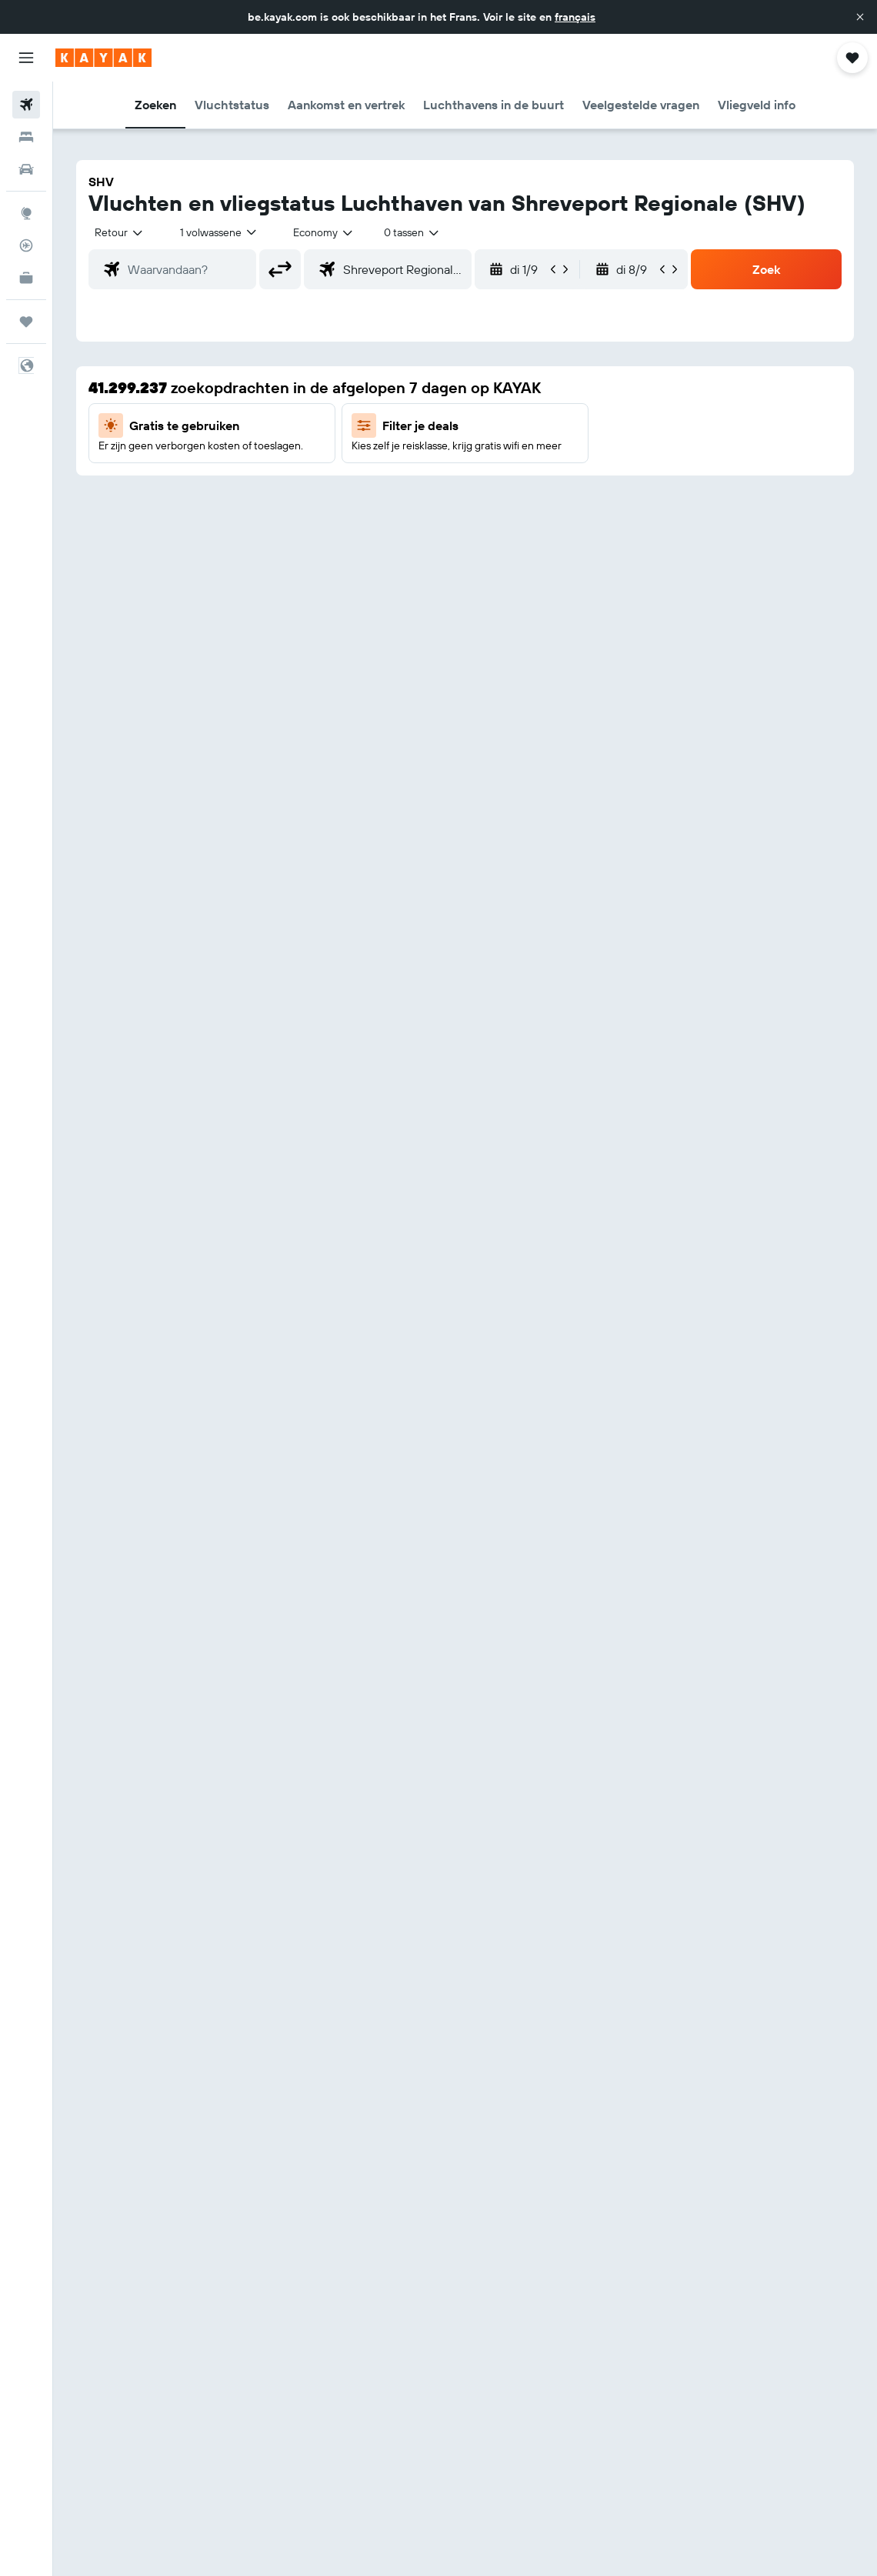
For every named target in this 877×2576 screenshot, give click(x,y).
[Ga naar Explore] (26, 213)
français (575, 17)
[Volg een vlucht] (26, 245)
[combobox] (324, 232)
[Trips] (26, 321)
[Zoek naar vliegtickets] (26, 104)
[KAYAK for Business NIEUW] (26, 277)
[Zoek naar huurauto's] (26, 169)
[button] (860, 17)
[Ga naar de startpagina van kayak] (103, 57)
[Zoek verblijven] (26, 137)
